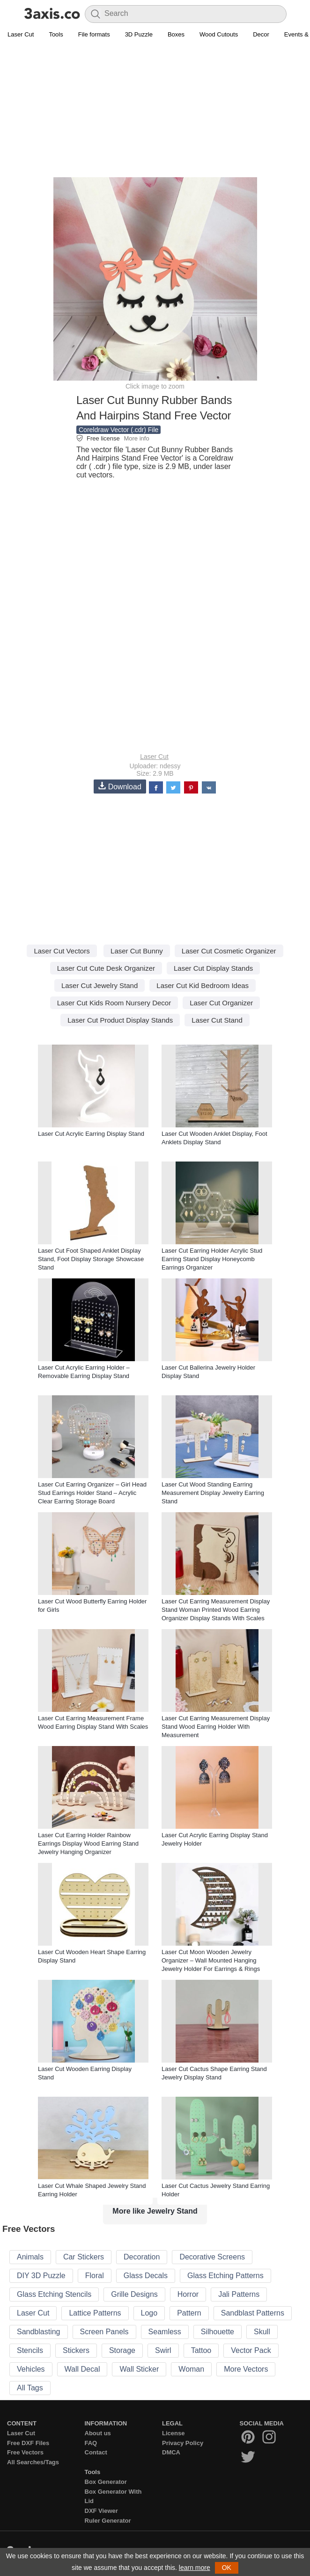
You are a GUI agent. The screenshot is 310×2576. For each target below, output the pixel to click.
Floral (94, 2276)
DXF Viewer (101, 2510)
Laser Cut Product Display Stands (120, 1020)
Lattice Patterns (95, 2313)
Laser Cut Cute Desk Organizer (106, 968)
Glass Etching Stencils (54, 2294)
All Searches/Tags (33, 2462)
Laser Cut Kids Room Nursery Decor (114, 1003)
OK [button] (226, 2567)
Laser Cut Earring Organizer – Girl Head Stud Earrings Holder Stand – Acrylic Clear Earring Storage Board (92, 1493)
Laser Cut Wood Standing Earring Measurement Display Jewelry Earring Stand (213, 1493)
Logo (149, 2313)
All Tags (30, 2388)
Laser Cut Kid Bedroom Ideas (202, 985)
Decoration (142, 2257)
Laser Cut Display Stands (213, 968)
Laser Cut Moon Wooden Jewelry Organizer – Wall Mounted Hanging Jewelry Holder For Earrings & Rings (211, 1960)
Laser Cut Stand (217, 1020)
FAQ (91, 2442)
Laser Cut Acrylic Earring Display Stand (91, 1133)
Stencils (30, 2350)
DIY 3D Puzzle (41, 2276)
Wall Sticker (139, 2369)
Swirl (163, 2350)
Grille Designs (134, 2294)
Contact (96, 2452)
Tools (56, 34)
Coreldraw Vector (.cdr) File (118, 429)
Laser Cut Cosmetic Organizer (229, 951)
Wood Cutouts (218, 34)
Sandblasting (38, 2332)
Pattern (189, 2313)
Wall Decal (82, 2369)
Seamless (164, 2332)
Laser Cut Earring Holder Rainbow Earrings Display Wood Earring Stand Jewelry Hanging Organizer (88, 1843)
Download (119, 786)
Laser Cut (20, 34)
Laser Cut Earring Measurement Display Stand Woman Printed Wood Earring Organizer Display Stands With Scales (216, 1610)
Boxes (176, 34)
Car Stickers (83, 2257)
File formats (94, 34)
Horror (188, 2294)
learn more (194, 2567)
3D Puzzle (139, 34)
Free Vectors (25, 2452)
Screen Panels (104, 2332)
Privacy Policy (182, 2442)
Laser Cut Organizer (221, 1003)
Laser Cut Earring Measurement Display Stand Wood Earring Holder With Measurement (216, 1727)
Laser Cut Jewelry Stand (99, 985)
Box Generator (106, 2481)
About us (98, 2433)
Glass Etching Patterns (225, 2276)
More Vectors (246, 2369)
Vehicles (31, 2369)
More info (136, 438)
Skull (262, 2332)
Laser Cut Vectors (61, 951)
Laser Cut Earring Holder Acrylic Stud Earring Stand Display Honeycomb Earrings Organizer (212, 1259)
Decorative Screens (212, 2257)
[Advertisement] (155, 110)
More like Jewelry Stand (154, 2211)
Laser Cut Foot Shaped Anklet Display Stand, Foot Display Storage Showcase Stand (91, 1259)
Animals (30, 2257)
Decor (261, 34)
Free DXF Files (28, 2442)
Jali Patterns (238, 2294)
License (173, 2433)
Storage (122, 2350)
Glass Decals (146, 2276)
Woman (191, 2369)
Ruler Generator (108, 2520)
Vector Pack (251, 2350)
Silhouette (217, 2332)
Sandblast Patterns (252, 2313)
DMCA (171, 2452)
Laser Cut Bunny (137, 951)
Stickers (76, 2350)
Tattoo (201, 2350)
